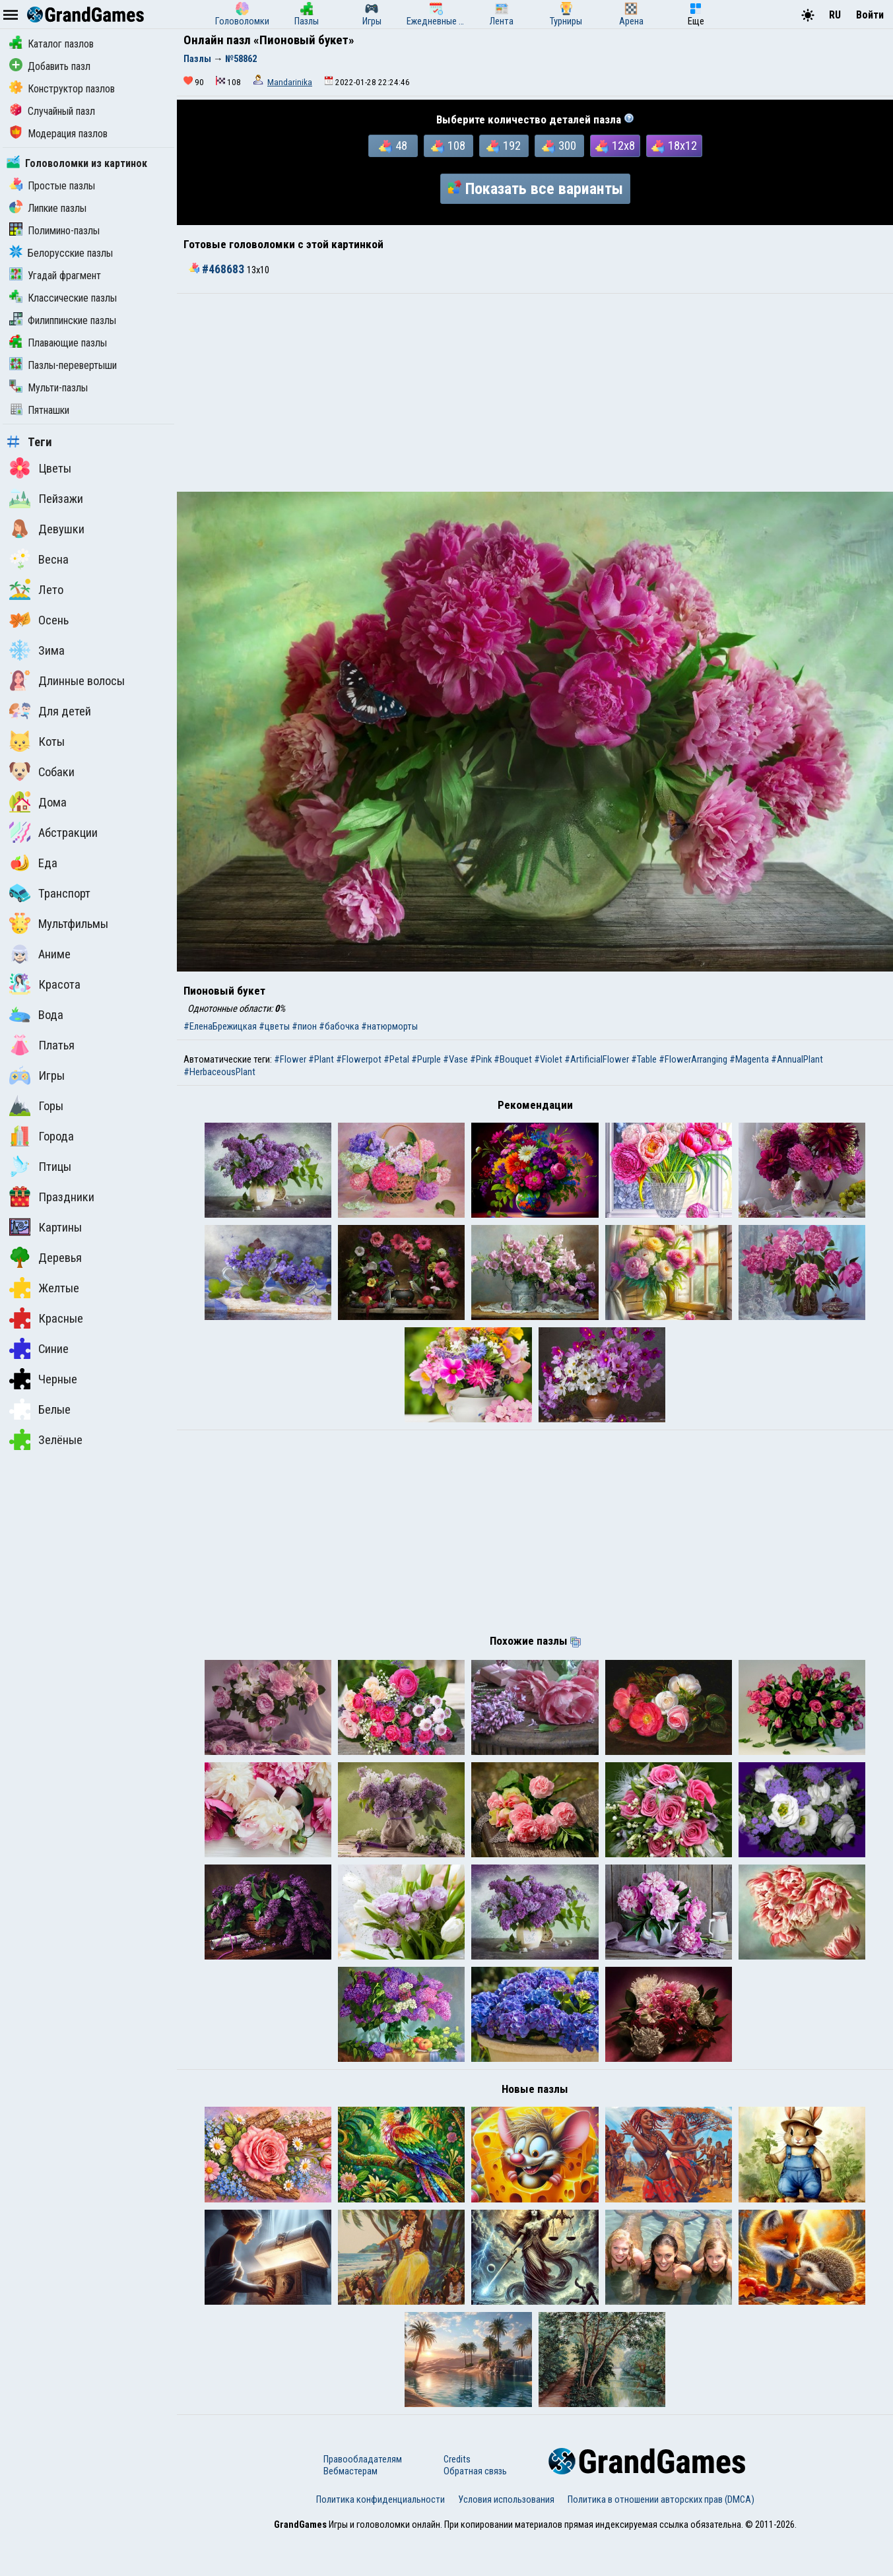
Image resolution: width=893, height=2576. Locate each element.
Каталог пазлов (51, 44)
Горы (36, 1105)
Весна (39, 559)
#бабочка (339, 1026)
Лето (36, 589)
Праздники (51, 1196)
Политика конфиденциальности (380, 2538)
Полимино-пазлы (54, 230)
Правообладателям (362, 2498)
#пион (304, 1026)
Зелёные (46, 1439)
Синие (39, 1348)
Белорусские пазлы (61, 253)
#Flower (290, 1059)
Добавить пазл (49, 66)
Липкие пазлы (47, 208)
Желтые (44, 1287)
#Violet (548, 1059)
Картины (45, 1227)
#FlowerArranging (693, 1059)
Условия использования (506, 2538)
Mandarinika (289, 82)
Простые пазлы (52, 186)
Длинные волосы (67, 680)
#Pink (481, 1059)
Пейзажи (46, 498)
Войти (870, 15)
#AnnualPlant (797, 1059)
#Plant (321, 1059)
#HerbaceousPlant (219, 1072)
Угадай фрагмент (55, 275)
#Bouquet (513, 1059)
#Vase (455, 1059)
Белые (40, 1409)
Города (41, 1135)
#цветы (274, 1026)
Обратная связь (475, 2510)
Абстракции (53, 832)
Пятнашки (39, 410)
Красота (45, 984)
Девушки (46, 528)
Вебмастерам (350, 2510)
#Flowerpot (358, 1059)
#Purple (426, 1059)
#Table (644, 1059)
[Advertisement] (535, 392)
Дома (38, 801)
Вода (36, 1014)
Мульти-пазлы (48, 387)
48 (393, 146)
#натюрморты (389, 1026)
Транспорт (49, 893)
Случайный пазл (52, 111)
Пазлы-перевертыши (63, 365)
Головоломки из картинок (77, 163)
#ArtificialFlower (596, 1059)
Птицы (40, 1166)
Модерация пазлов (58, 133)
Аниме (40, 953)
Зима (37, 650)
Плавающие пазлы (58, 343)
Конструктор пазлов (62, 89)
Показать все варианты (535, 189)
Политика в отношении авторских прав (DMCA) (661, 2538)
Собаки (42, 771)
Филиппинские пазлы (62, 320)
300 (559, 146)
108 (448, 146)
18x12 (674, 146)
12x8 (615, 146)
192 (503, 146)
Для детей (50, 710)
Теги (29, 442)
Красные (46, 1318)
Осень (39, 619)
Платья (42, 1044)
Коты (37, 741)
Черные (43, 1378)
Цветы (40, 468)
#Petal (396, 1059)
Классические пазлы (63, 298)
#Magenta (749, 1059)
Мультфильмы (58, 923)
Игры (37, 1075)
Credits (457, 2498)
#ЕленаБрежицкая (220, 1026)
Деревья (45, 1257)
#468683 (218, 269)
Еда (33, 862)
